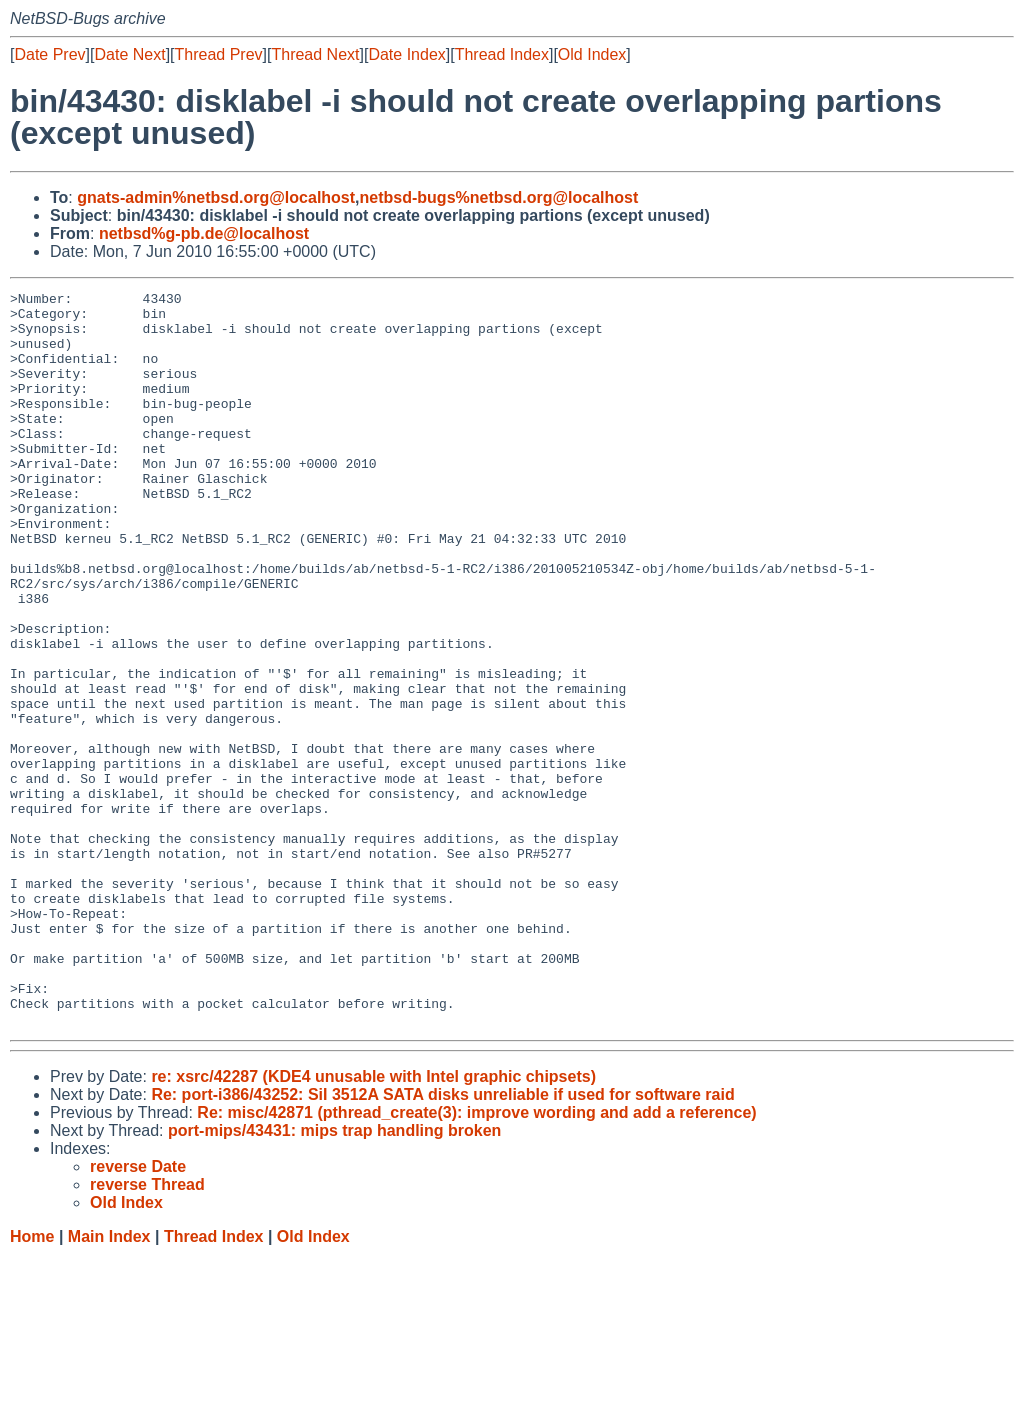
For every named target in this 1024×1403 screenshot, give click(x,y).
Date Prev (49, 54)
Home (32, 1383)
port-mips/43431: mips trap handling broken (334, 1277)
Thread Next (315, 54)
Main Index (109, 1383)
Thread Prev (219, 54)
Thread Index (502, 54)
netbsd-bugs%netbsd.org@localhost (499, 197)
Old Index (592, 54)
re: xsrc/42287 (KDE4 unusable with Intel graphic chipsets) (373, 1223)
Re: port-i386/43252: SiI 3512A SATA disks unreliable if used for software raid (442, 1241)
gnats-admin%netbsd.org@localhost (216, 197)
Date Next (129, 54)
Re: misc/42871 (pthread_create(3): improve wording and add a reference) (476, 1259)
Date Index (406, 54)
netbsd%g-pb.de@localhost (204, 233)
